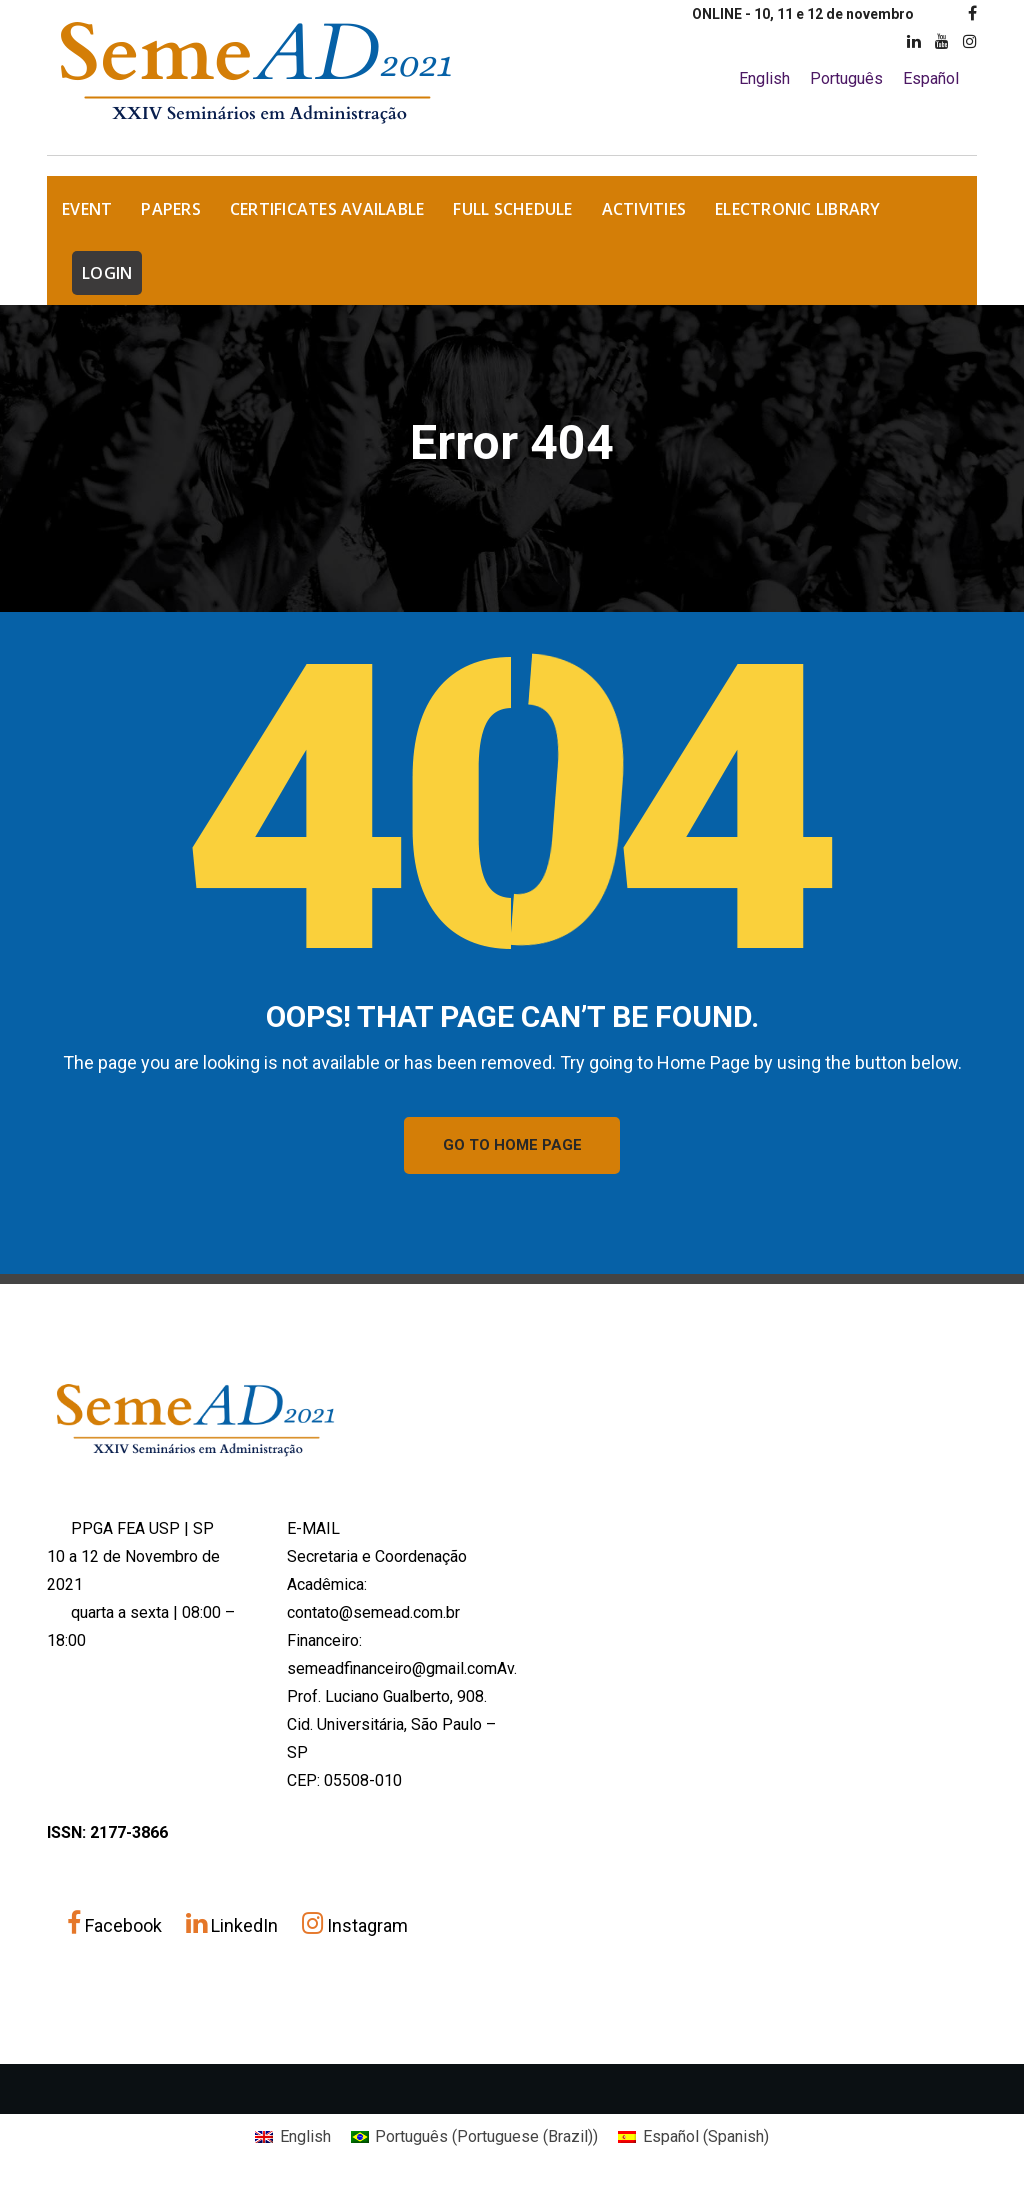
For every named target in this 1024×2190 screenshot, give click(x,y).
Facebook (116, 1926)
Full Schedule (512, 209)
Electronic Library (798, 209)
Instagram (355, 1926)
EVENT (87, 209)
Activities (644, 209)
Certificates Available (327, 209)
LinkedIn (234, 1926)
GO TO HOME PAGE (512, 1146)
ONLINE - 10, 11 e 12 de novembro (803, 14)
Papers (171, 209)
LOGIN (107, 273)
